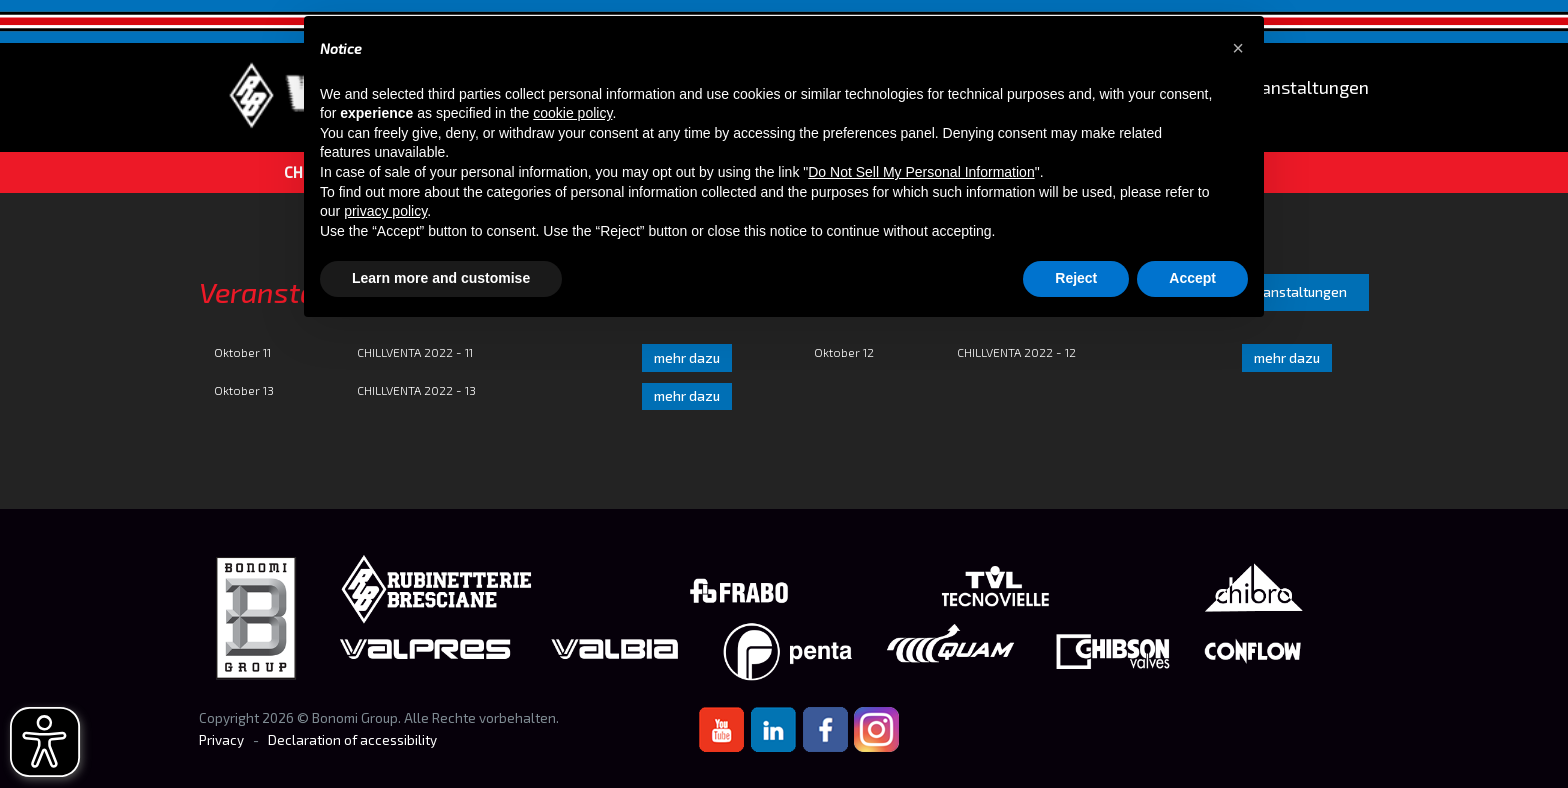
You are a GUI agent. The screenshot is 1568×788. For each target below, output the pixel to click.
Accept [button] (1192, 278)
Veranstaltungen (1301, 87)
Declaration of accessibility (352, 739)
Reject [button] (1076, 278)
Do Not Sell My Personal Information (921, 172)
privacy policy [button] (385, 211)
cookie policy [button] (572, 113)
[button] (1238, 48)
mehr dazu (687, 358)
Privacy (221, 739)
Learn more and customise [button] (441, 278)
